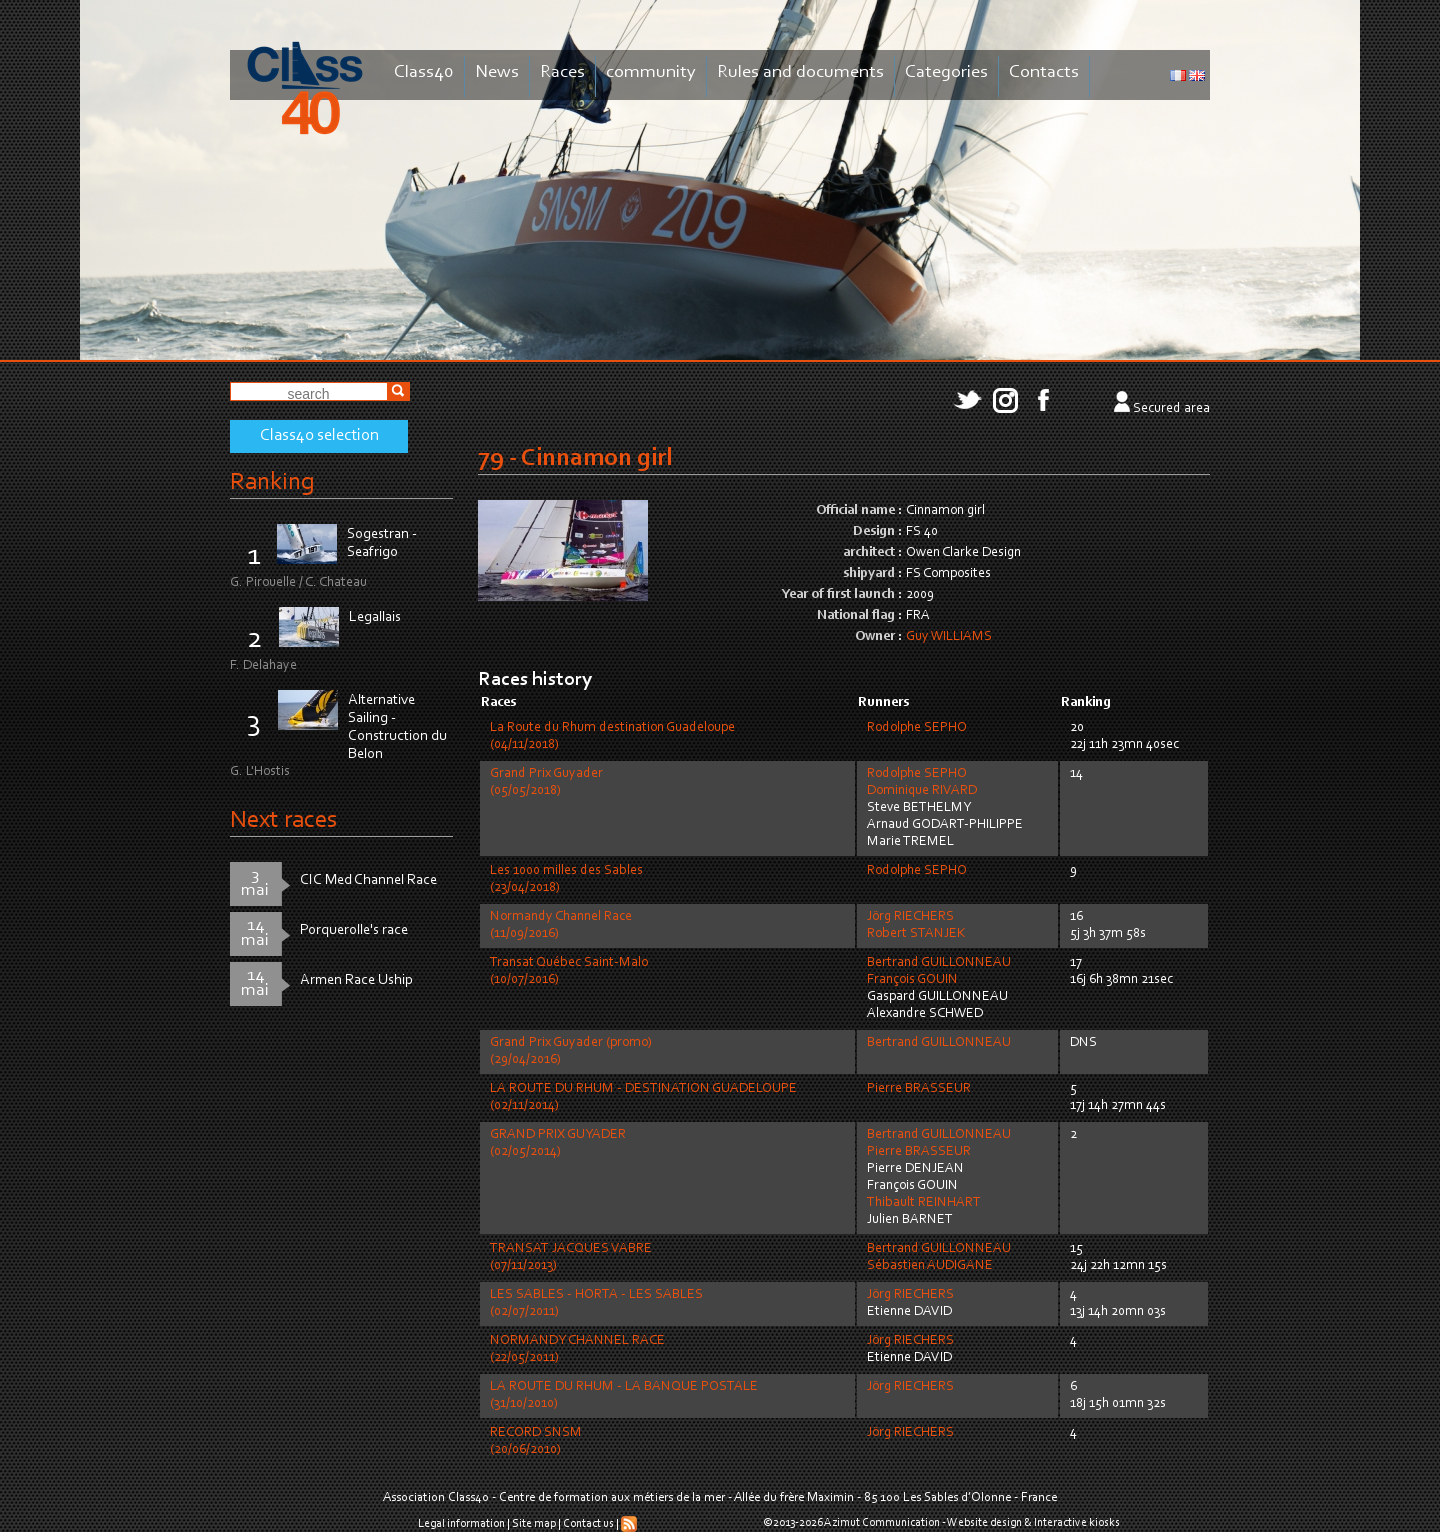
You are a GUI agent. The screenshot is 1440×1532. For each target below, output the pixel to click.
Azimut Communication (882, 1523)
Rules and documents (800, 72)
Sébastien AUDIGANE (930, 1266)
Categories (946, 72)
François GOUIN (912, 980)
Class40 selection (319, 436)
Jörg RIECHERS (910, 917)
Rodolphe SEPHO (917, 728)
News (497, 72)
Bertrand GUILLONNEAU (939, 963)
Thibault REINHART (924, 1203)
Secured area (1171, 409)
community (651, 72)
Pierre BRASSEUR (919, 1089)
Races (562, 72)
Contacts (1044, 72)
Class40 (424, 72)
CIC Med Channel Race (368, 880)
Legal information (461, 1524)
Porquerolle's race (354, 930)
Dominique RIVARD (922, 791)
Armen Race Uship (356, 980)
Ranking (272, 482)
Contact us (588, 1524)
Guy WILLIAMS (949, 637)
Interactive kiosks (1077, 1523)
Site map (534, 1524)
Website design (984, 1523)
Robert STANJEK (916, 934)
